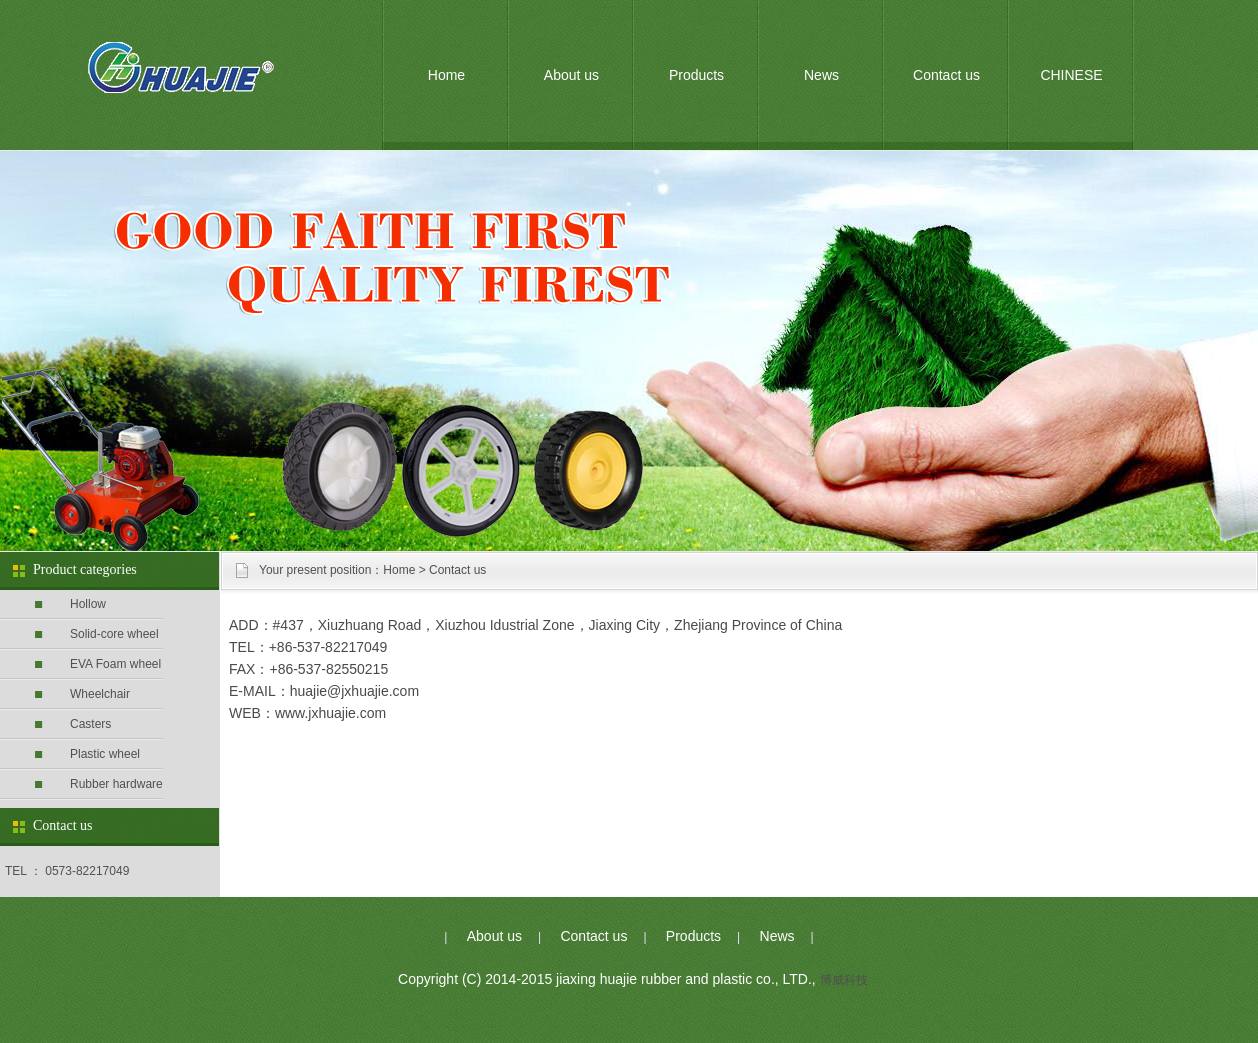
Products (696, 75)
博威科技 (844, 980)
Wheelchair (100, 694)
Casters (90, 724)
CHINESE (1071, 75)
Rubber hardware (116, 784)
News (821, 75)
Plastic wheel (105, 754)
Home (446, 75)
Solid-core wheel (114, 634)
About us (571, 75)
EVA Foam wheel (115, 664)
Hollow (88, 604)
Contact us (946, 75)
